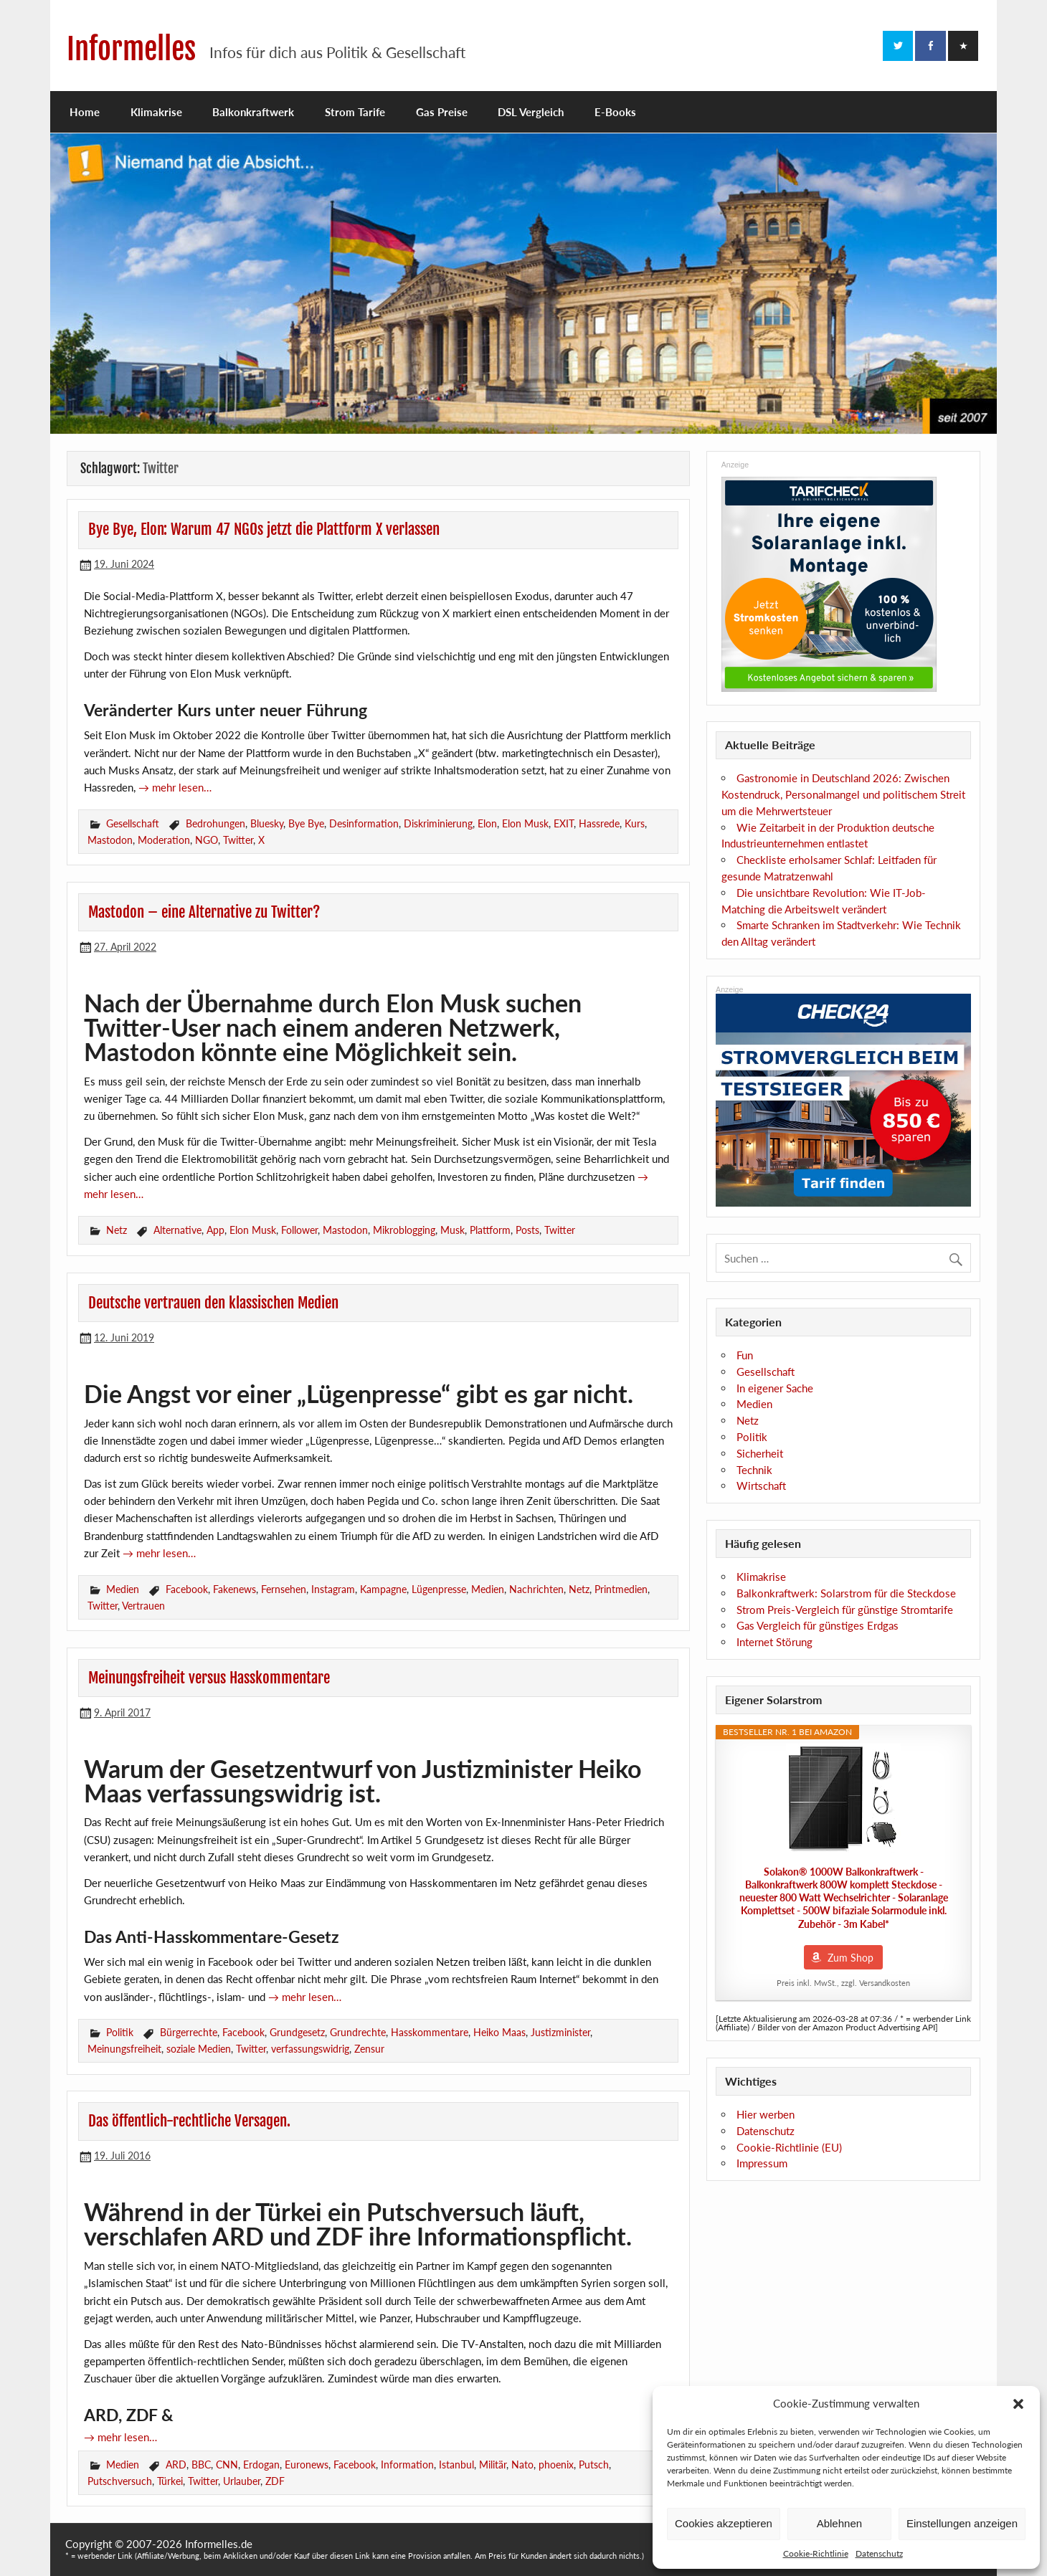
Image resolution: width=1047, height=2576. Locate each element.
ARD (176, 2464)
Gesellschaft (132, 823)
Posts (527, 1230)
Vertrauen (143, 1606)
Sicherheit (759, 1453)
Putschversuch (119, 2481)
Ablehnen (839, 2523)
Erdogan (261, 2464)
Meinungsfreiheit (124, 2049)
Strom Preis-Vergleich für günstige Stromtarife (844, 1609)
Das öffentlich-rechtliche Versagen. (189, 2120)
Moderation (164, 840)
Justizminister (560, 2032)
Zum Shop (850, 1958)
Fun (744, 1355)
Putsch (594, 2464)
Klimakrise (156, 111)
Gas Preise (442, 111)
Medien (122, 1589)
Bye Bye (306, 823)
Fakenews (234, 1589)
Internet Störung (774, 1641)
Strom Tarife (355, 111)
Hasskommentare (429, 2032)
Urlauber (241, 2481)
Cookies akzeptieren (723, 2523)
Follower (299, 1230)
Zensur (369, 2049)
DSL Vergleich (531, 111)
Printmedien (621, 1589)
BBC (201, 2464)
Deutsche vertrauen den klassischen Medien (213, 1302)
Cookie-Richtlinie (815, 2553)
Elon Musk (525, 823)
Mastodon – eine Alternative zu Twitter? (204, 912)
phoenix (556, 2464)
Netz (116, 1230)
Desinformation (364, 823)
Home (85, 111)
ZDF (275, 2481)
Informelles (131, 49)
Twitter (238, 840)
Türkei (170, 2481)
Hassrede (599, 823)
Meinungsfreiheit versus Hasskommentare (209, 1677)
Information (407, 2464)
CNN (227, 2464)
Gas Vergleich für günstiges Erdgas (817, 1625)
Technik (754, 1469)
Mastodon (110, 840)
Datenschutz (879, 2553)
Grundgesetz (297, 2032)
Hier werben (765, 2114)
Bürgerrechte (188, 2032)
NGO (206, 840)
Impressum (761, 2163)
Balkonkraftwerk (253, 111)
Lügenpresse (439, 1589)
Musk (452, 1230)
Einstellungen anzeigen (962, 2523)
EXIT (564, 823)
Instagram (333, 1589)
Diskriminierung (438, 823)
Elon (487, 823)
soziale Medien (198, 2049)
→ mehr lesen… (175, 787)
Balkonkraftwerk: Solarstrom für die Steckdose (846, 1593)
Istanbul (456, 2464)
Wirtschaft (761, 1485)
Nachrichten (536, 1589)
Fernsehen (283, 1589)
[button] (1018, 2404)
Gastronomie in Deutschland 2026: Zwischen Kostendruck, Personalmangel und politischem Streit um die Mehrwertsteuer (843, 794)
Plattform (490, 1230)
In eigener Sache (774, 1388)
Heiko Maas (499, 2032)
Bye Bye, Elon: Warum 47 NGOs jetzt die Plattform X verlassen (264, 529)
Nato (522, 2464)
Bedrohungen (215, 823)
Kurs (635, 823)
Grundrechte (358, 2032)
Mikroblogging (404, 1230)
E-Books (615, 111)
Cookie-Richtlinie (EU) (789, 2147)
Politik (119, 2032)
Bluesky (266, 823)
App (215, 1230)
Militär (492, 2464)
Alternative (177, 1230)
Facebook (187, 1589)
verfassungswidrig (310, 2049)
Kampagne (383, 1589)
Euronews (306, 2464)
